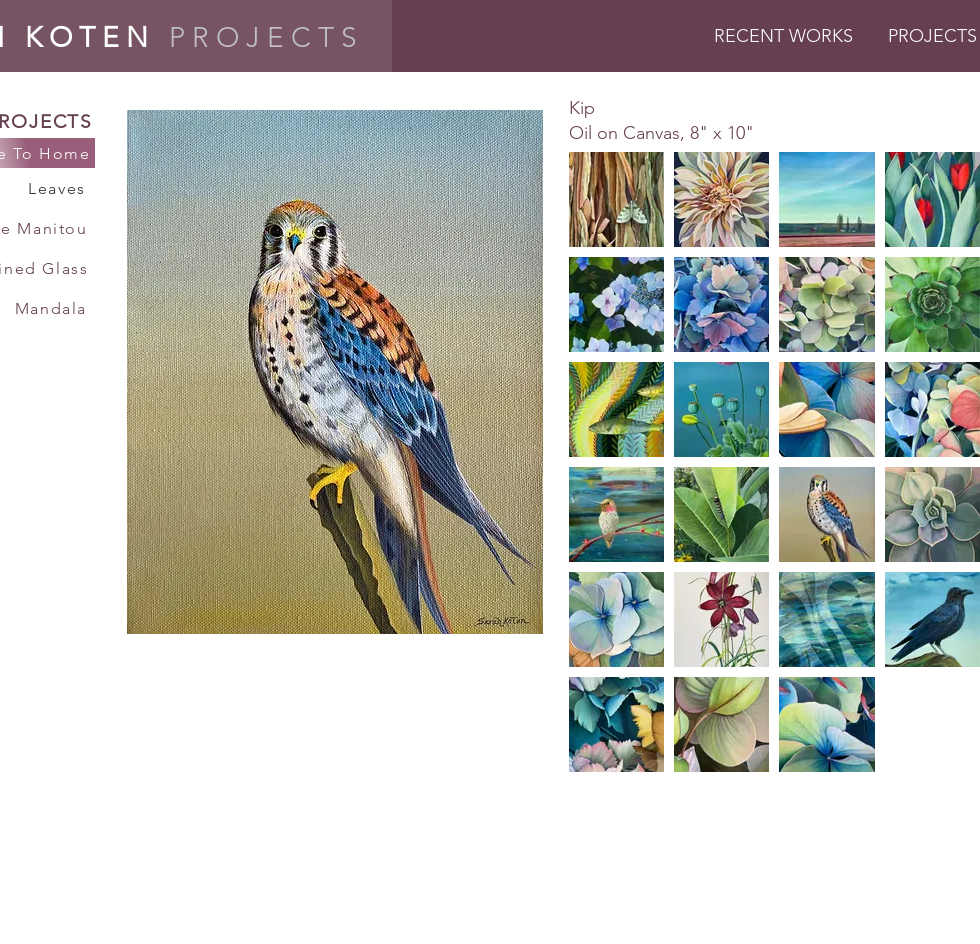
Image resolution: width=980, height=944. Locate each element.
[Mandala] (53, 308)
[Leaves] (59, 188)
